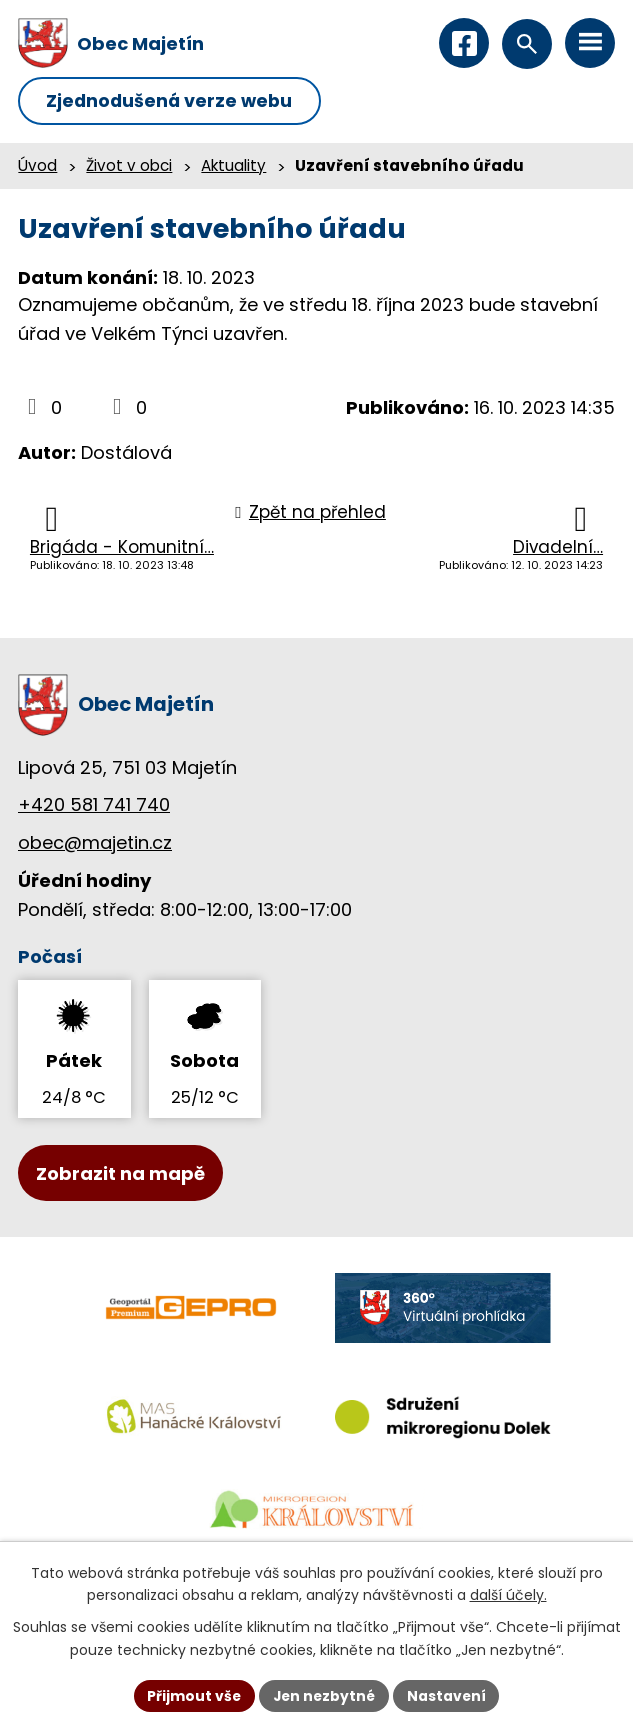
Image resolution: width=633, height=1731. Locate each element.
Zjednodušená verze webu (172, 101)
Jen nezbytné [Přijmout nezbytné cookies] (324, 1695)
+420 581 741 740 (94, 805)
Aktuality (233, 166)
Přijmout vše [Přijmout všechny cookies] (192, 1695)
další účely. (508, 1595)
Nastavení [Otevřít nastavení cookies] (449, 1695)
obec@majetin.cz (95, 843)
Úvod (37, 166)
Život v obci (129, 166)
